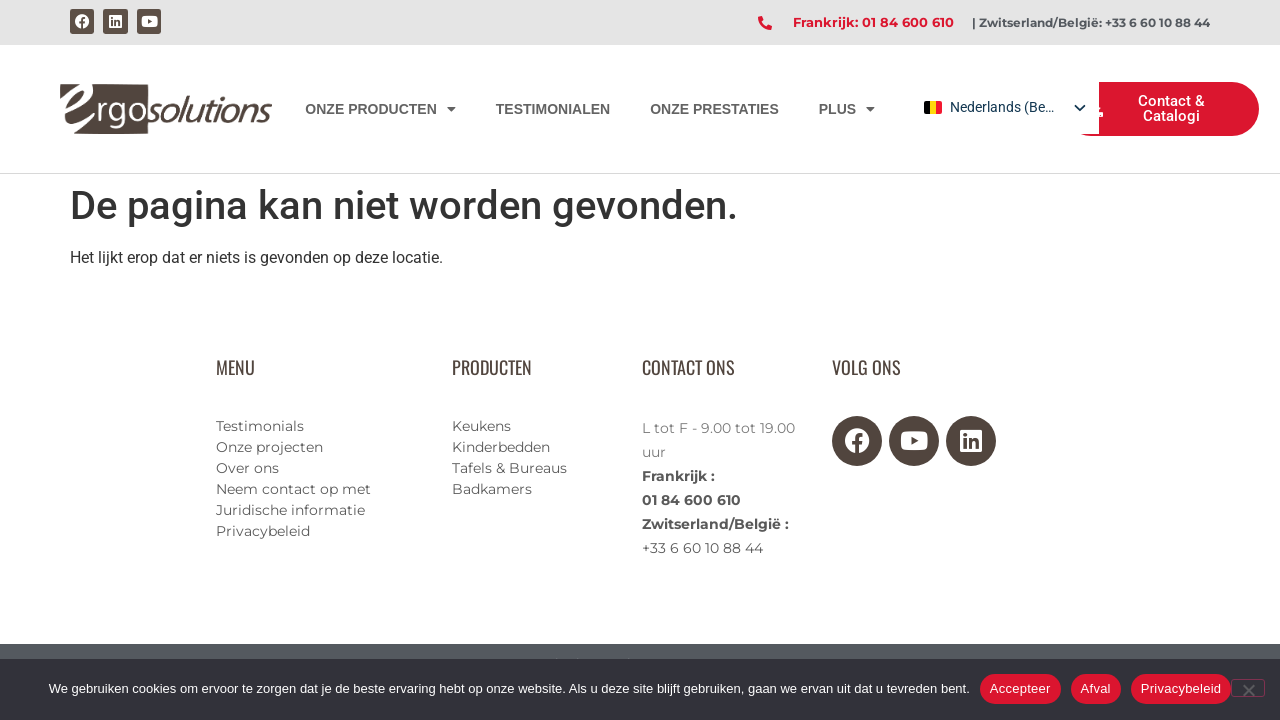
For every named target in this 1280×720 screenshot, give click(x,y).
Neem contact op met (293, 489)
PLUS (847, 109)
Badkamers (492, 489)
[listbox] (1003, 107)
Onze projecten (269, 447)
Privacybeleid (263, 531)
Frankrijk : (678, 476)
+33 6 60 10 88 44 (702, 548)
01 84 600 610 (691, 500)
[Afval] (1248, 688)
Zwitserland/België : (715, 524)
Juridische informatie (290, 510)
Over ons (247, 468)
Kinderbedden (501, 447)
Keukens (481, 426)
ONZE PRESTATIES (714, 109)
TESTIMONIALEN (553, 109)
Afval (1096, 688)
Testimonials (260, 426)
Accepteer (1020, 688)
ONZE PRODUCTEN (380, 109)
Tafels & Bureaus (509, 468)
